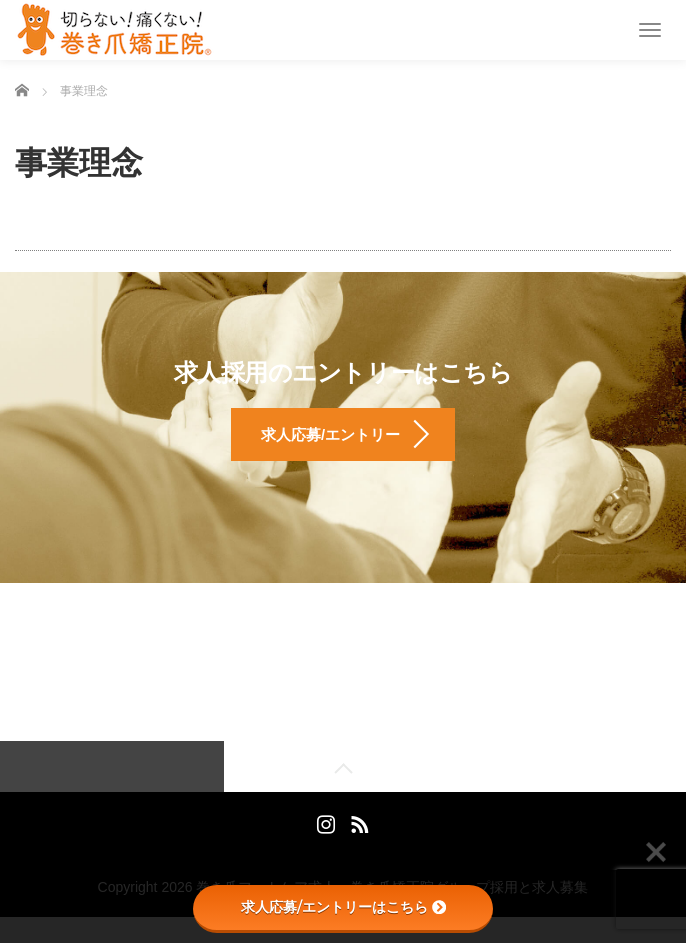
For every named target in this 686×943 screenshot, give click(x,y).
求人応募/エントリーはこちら (343, 907)
